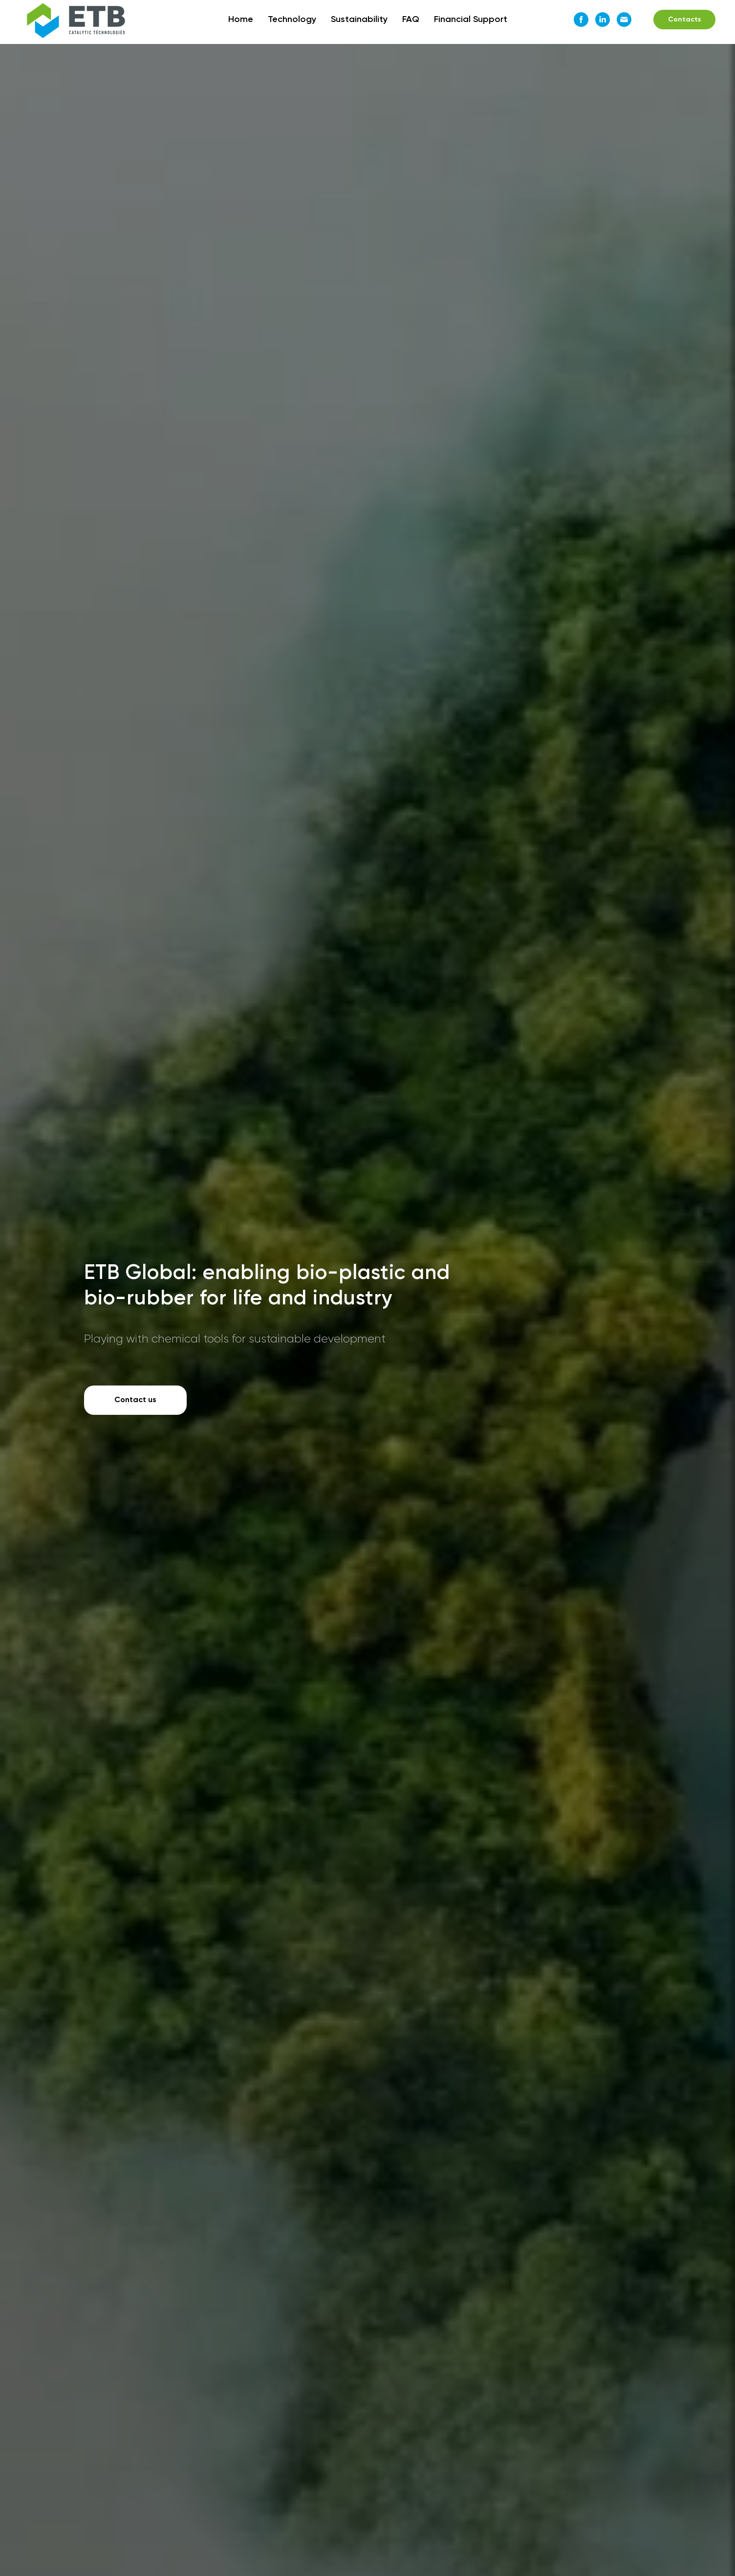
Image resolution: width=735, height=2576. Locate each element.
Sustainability (359, 19)
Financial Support (470, 19)
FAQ (410, 19)
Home (240, 19)
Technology (292, 19)
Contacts (684, 19)
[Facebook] (581, 19)
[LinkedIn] (602, 19)
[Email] (624, 19)
